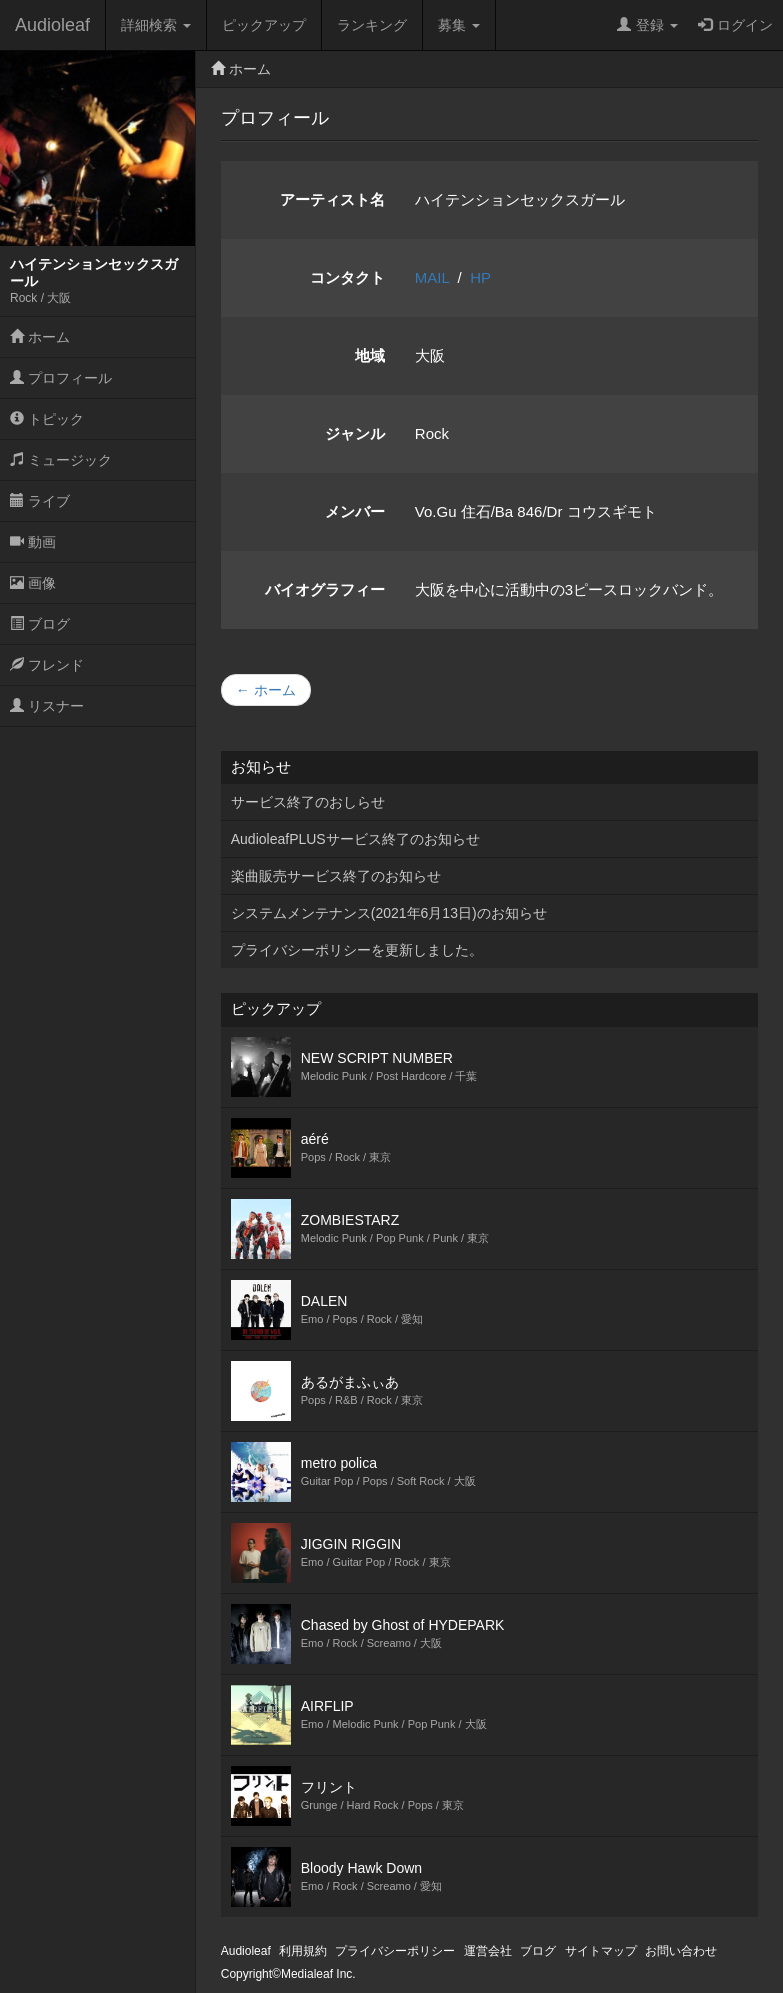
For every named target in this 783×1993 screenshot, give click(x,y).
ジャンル (355, 433)
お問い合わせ (681, 1951)
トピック (47, 419)
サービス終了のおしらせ (308, 802)
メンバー (355, 511)
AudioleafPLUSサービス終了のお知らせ (355, 839)
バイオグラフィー (325, 589)
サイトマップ (601, 1951)
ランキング (372, 25)
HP (480, 277)
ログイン (735, 25)
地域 (370, 355)
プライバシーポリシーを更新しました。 (357, 950)
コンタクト (347, 277)
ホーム (40, 337)
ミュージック (61, 460)
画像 (33, 583)
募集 (459, 25)
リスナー (47, 706)
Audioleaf (52, 25)
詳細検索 (156, 25)
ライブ (40, 501)
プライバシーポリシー (395, 1951)
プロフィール (61, 378)
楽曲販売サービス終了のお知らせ (336, 876)
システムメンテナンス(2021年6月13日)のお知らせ (389, 913)
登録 (647, 25)
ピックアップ (264, 25)
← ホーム (266, 690)
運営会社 (488, 1951)
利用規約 (303, 1951)
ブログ (40, 624)
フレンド (47, 665)
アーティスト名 (332, 199)
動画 (33, 542)
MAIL (432, 277)
